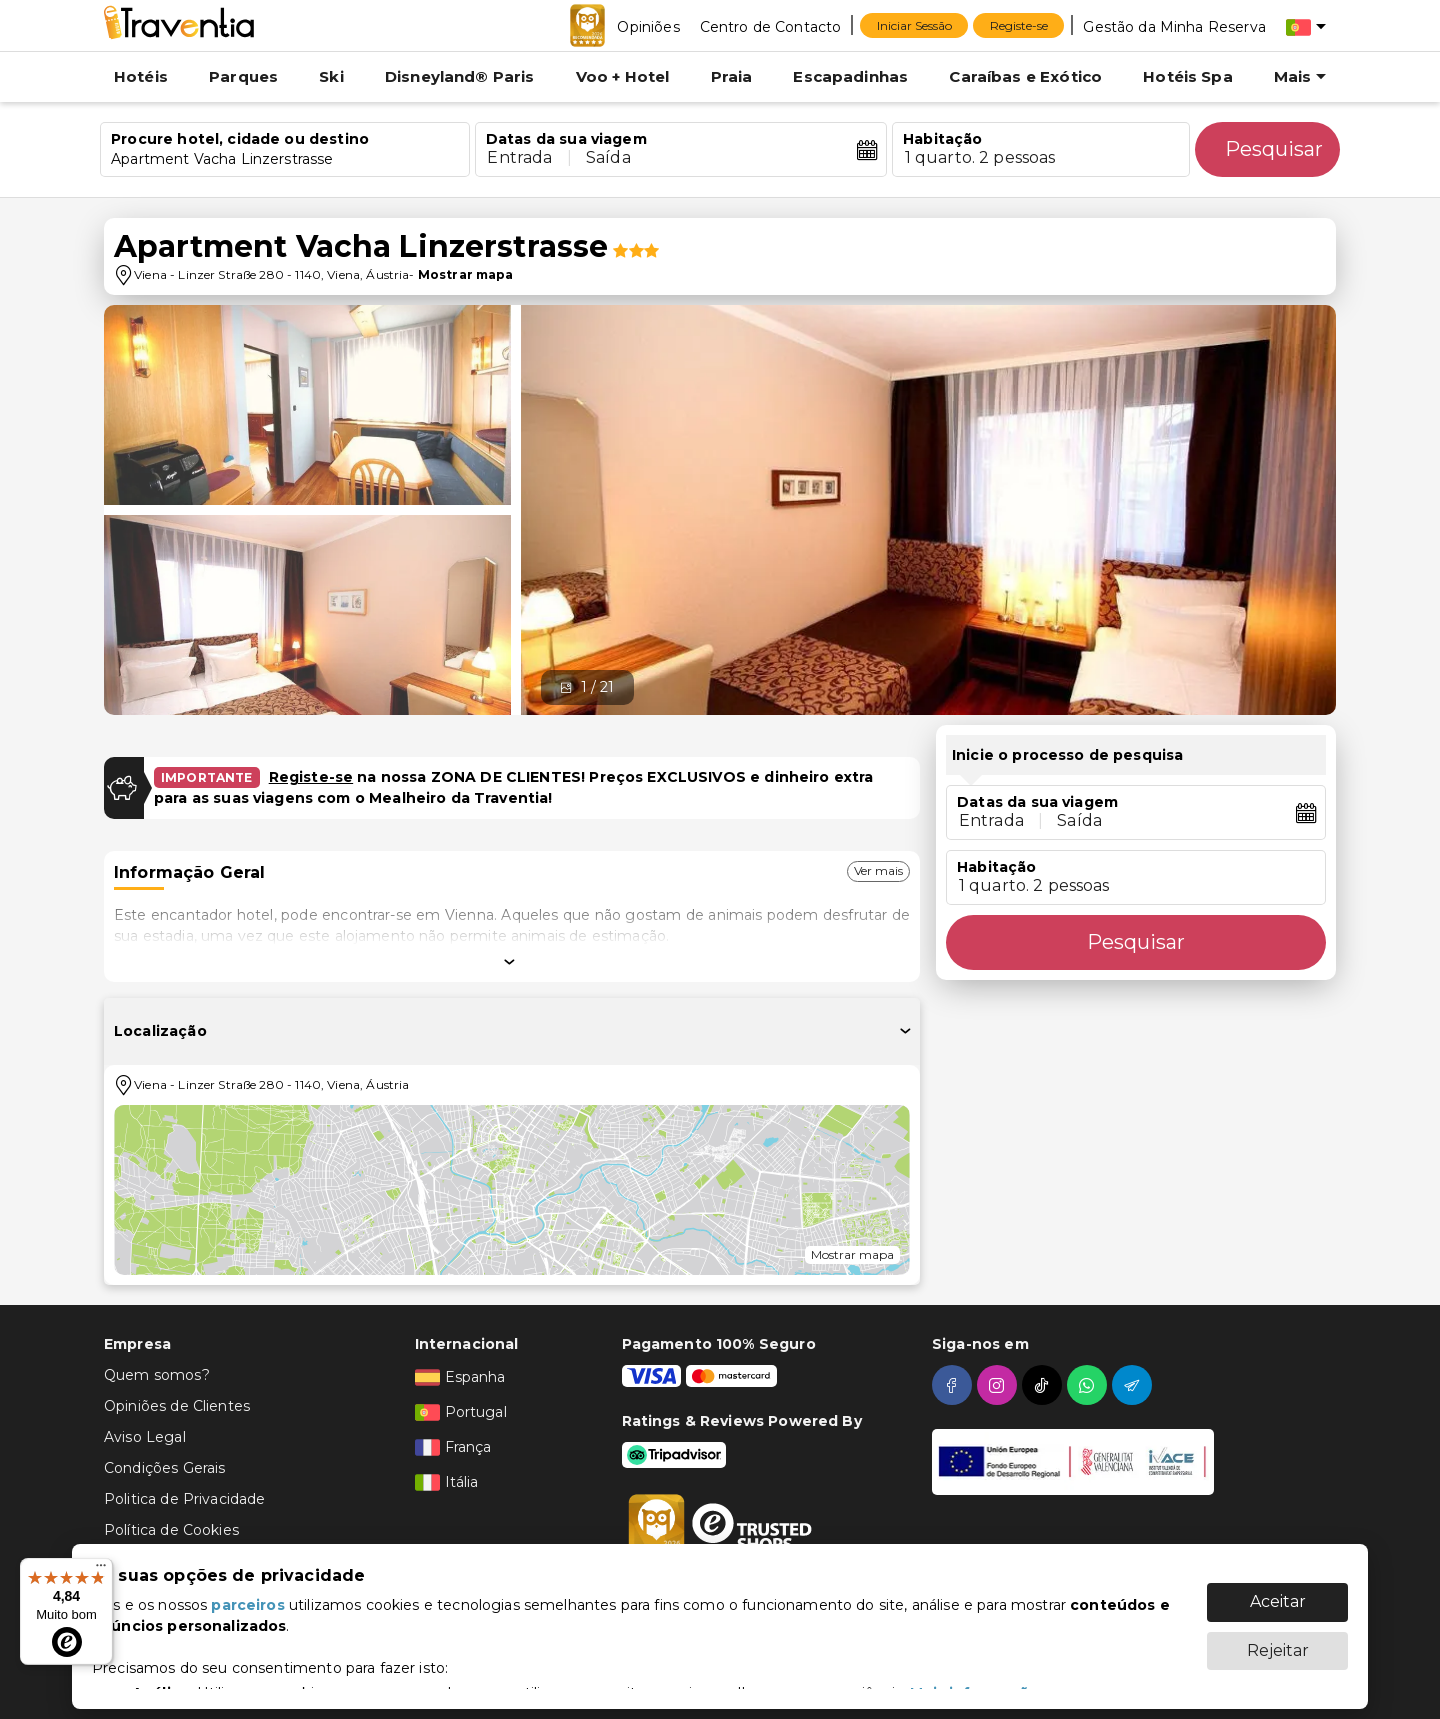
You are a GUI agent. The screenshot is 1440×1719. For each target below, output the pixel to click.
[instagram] (999, 1385)
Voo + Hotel (623, 76)
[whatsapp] (1089, 1385)
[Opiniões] (648, 26)
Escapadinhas (850, 76)
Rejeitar (1278, 1640)
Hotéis (141, 76)
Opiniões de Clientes (177, 1406)
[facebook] (954, 1385)
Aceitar (1278, 1591)
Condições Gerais (164, 1468)
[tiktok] (1044, 1385)
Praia (732, 76)
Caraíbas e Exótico (1025, 76)
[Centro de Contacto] (771, 26)
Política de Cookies (171, 1530)
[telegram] (1134, 1385)
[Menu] (101, 1570)
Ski (331, 76)
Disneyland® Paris (460, 76)
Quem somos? (157, 1375)
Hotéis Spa (1188, 76)
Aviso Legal (145, 1437)
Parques (243, 76)
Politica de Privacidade (184, 1499)
